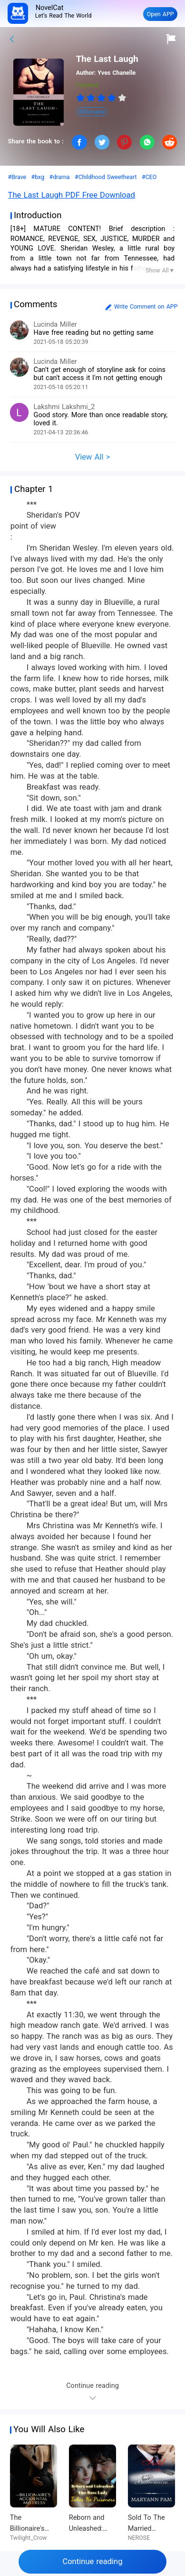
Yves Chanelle (116, 72)
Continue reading (92, 2561)
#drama (59, 176)
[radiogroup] (101, 97)
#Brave (17, 176)
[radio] (81, 97)
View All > (92, 456)
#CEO (149, 176)
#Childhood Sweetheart (106, 176)
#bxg (38, 176)
